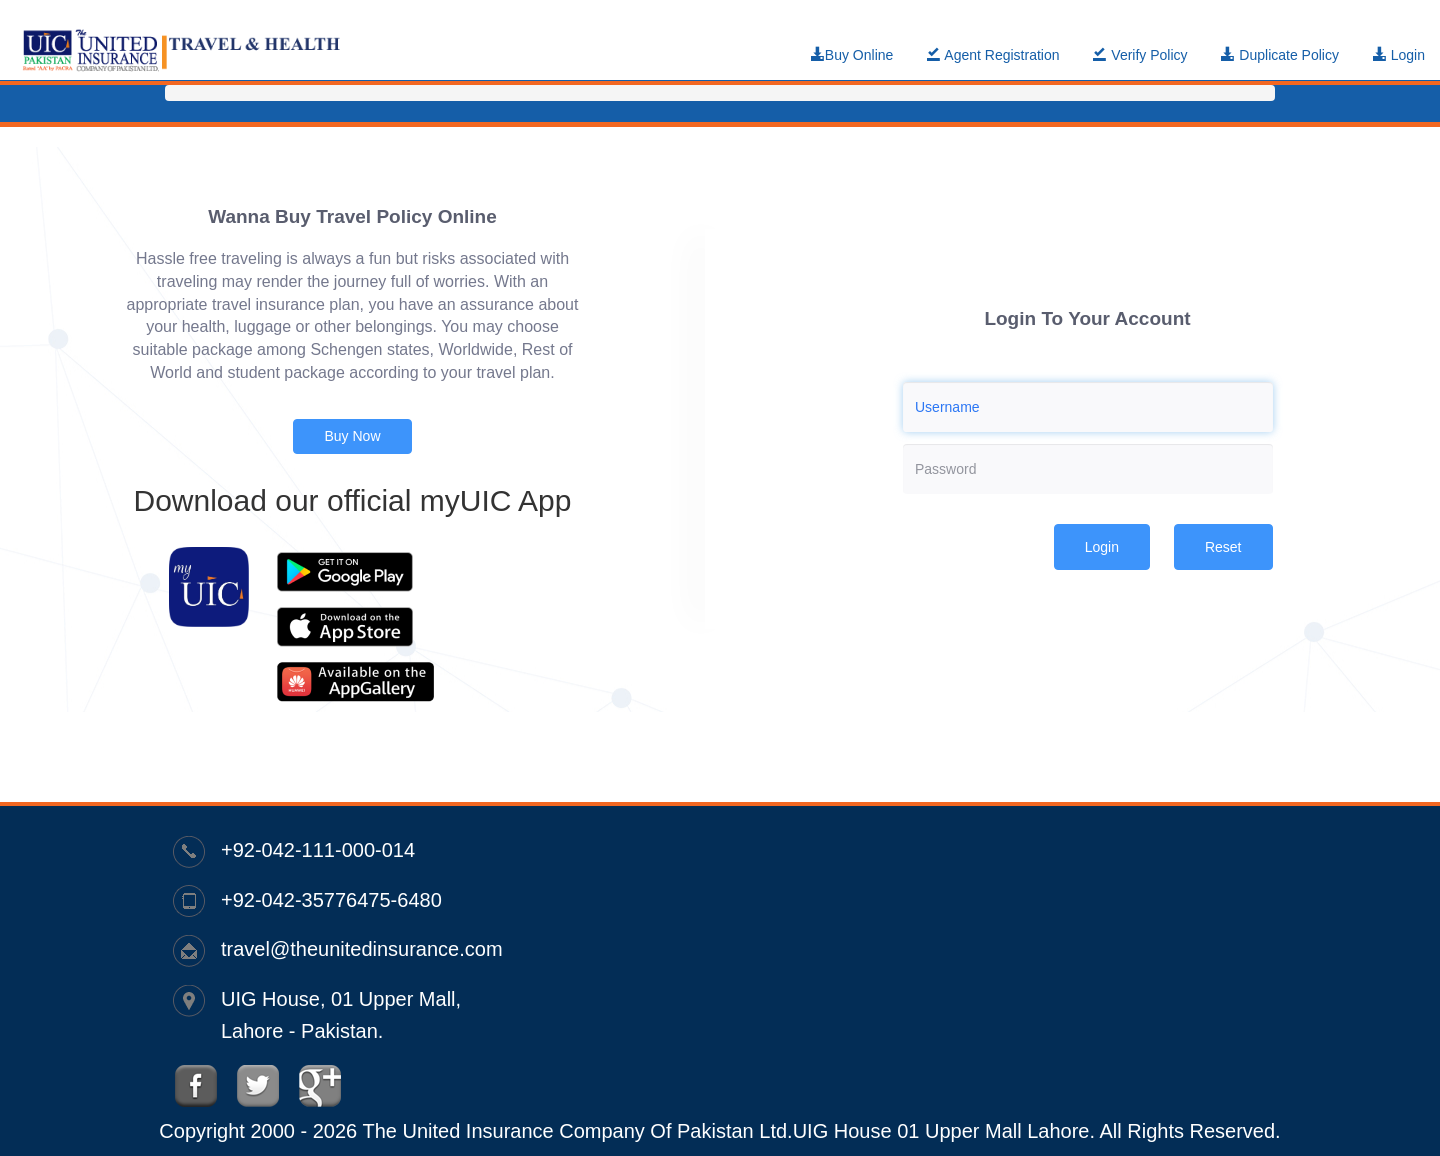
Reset (1223, 547)
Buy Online (852, 55)
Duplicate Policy (1280, 55)
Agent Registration (993, 55)
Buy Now (352, 436)
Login (1399, 55)
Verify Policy (1140, 55)
